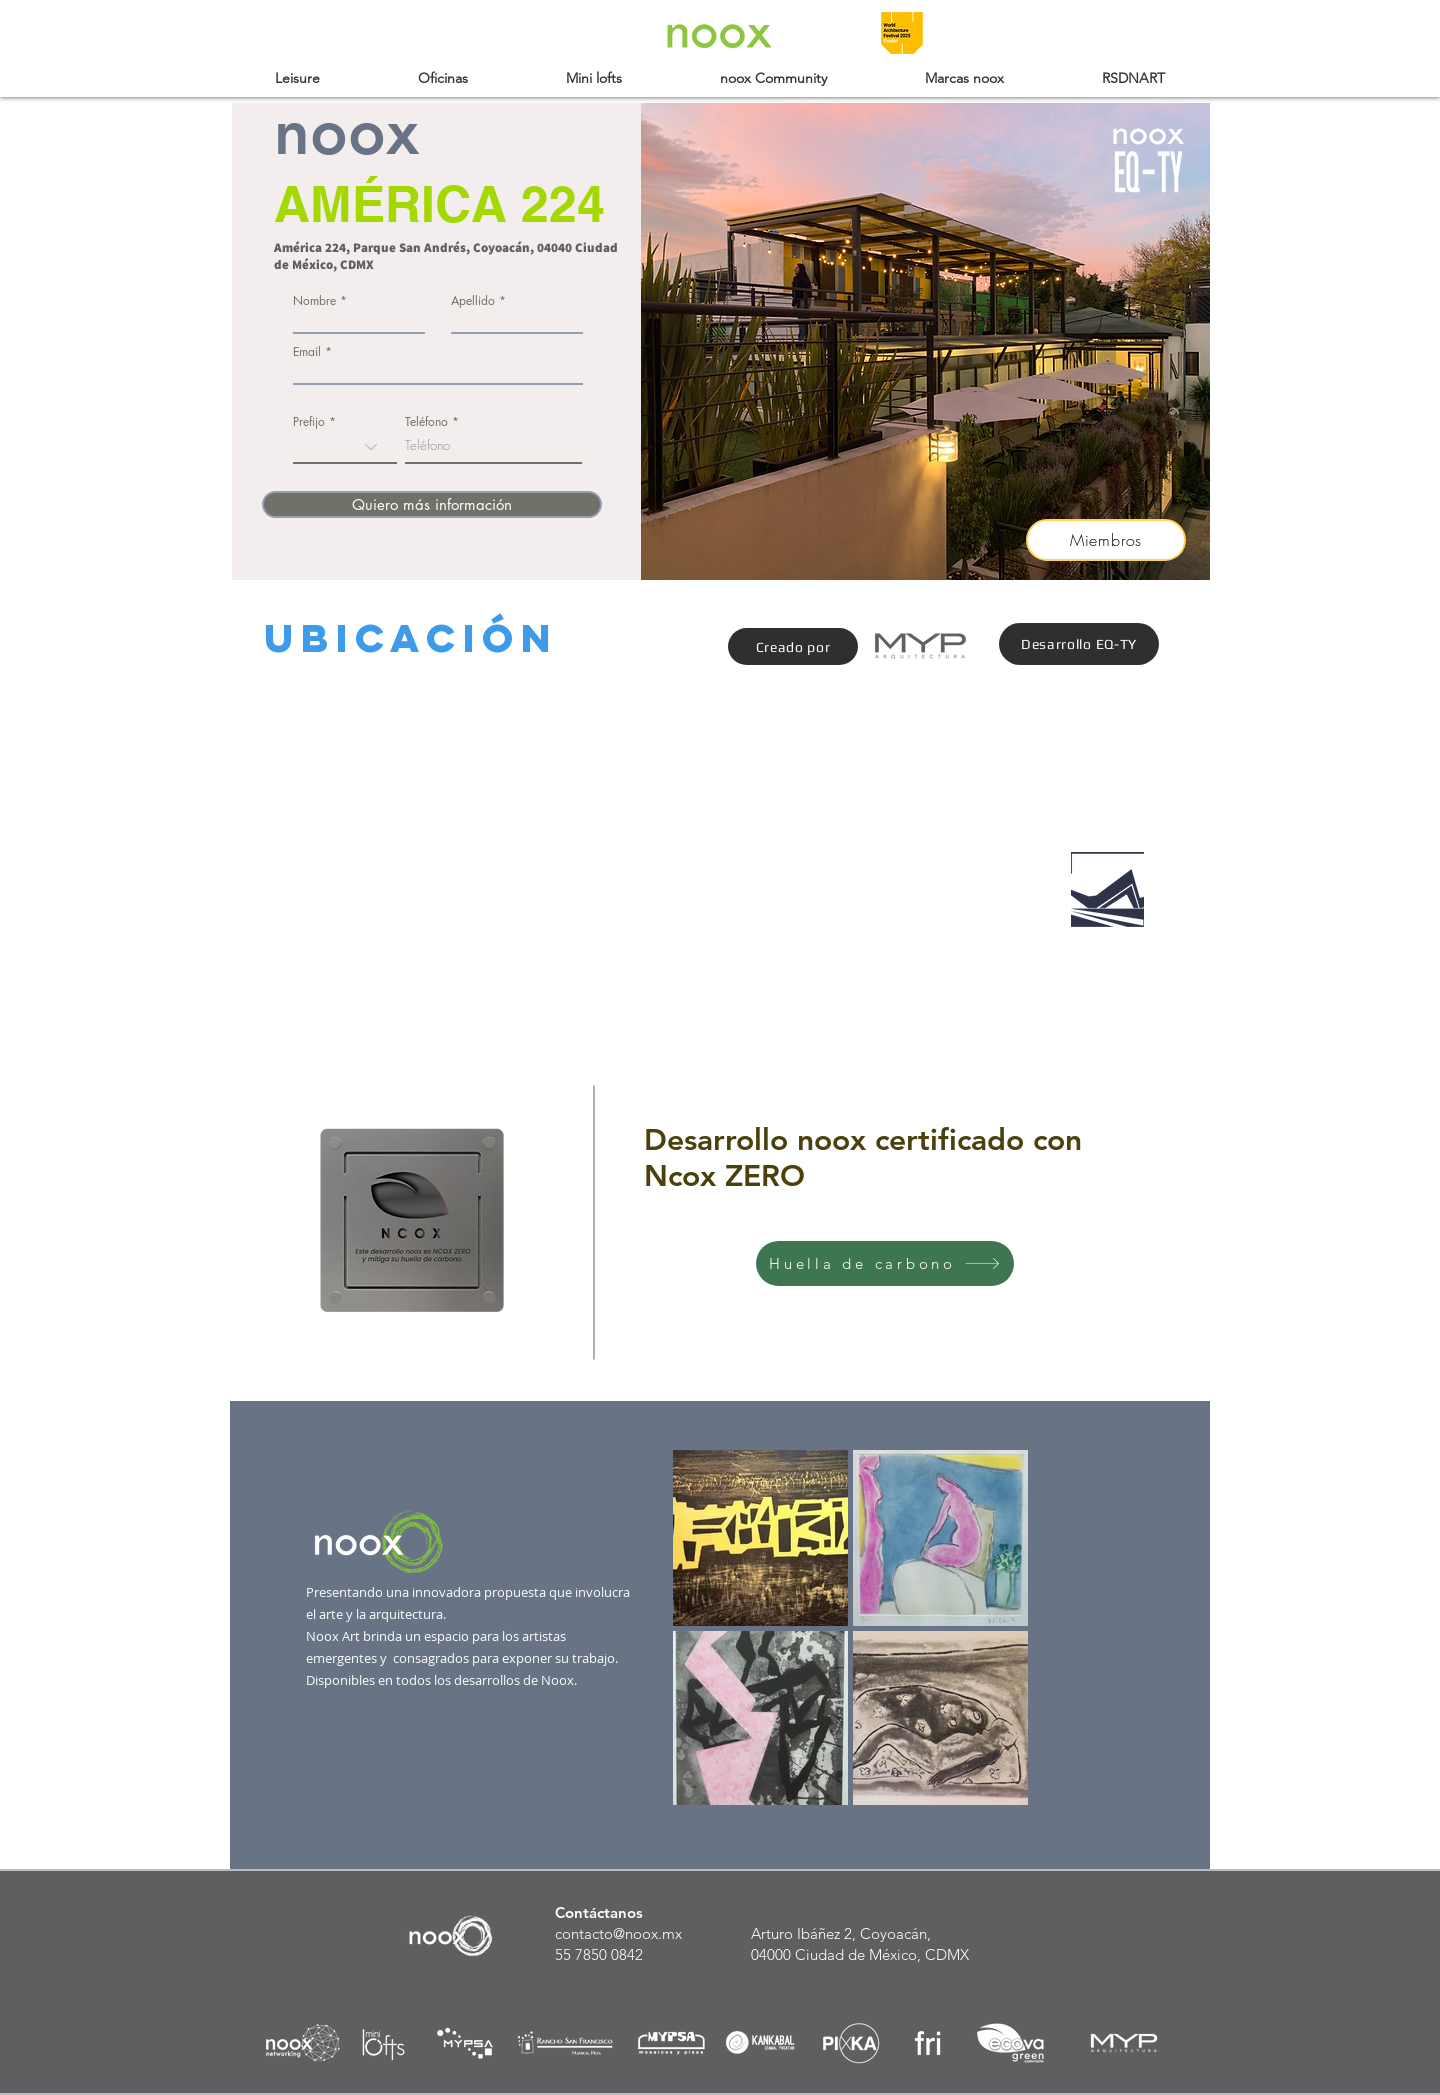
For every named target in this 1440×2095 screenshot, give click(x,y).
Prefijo (309, 422)
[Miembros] (1106, 540)
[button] (297, 78)
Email (307, 352)
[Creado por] (793, 646)
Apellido (473, 301)
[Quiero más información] (432, 504)
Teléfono (426, 422)
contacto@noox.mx (618, 1933)
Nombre (314, 301)
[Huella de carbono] (885, 1263)
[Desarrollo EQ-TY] (1079, 644)
